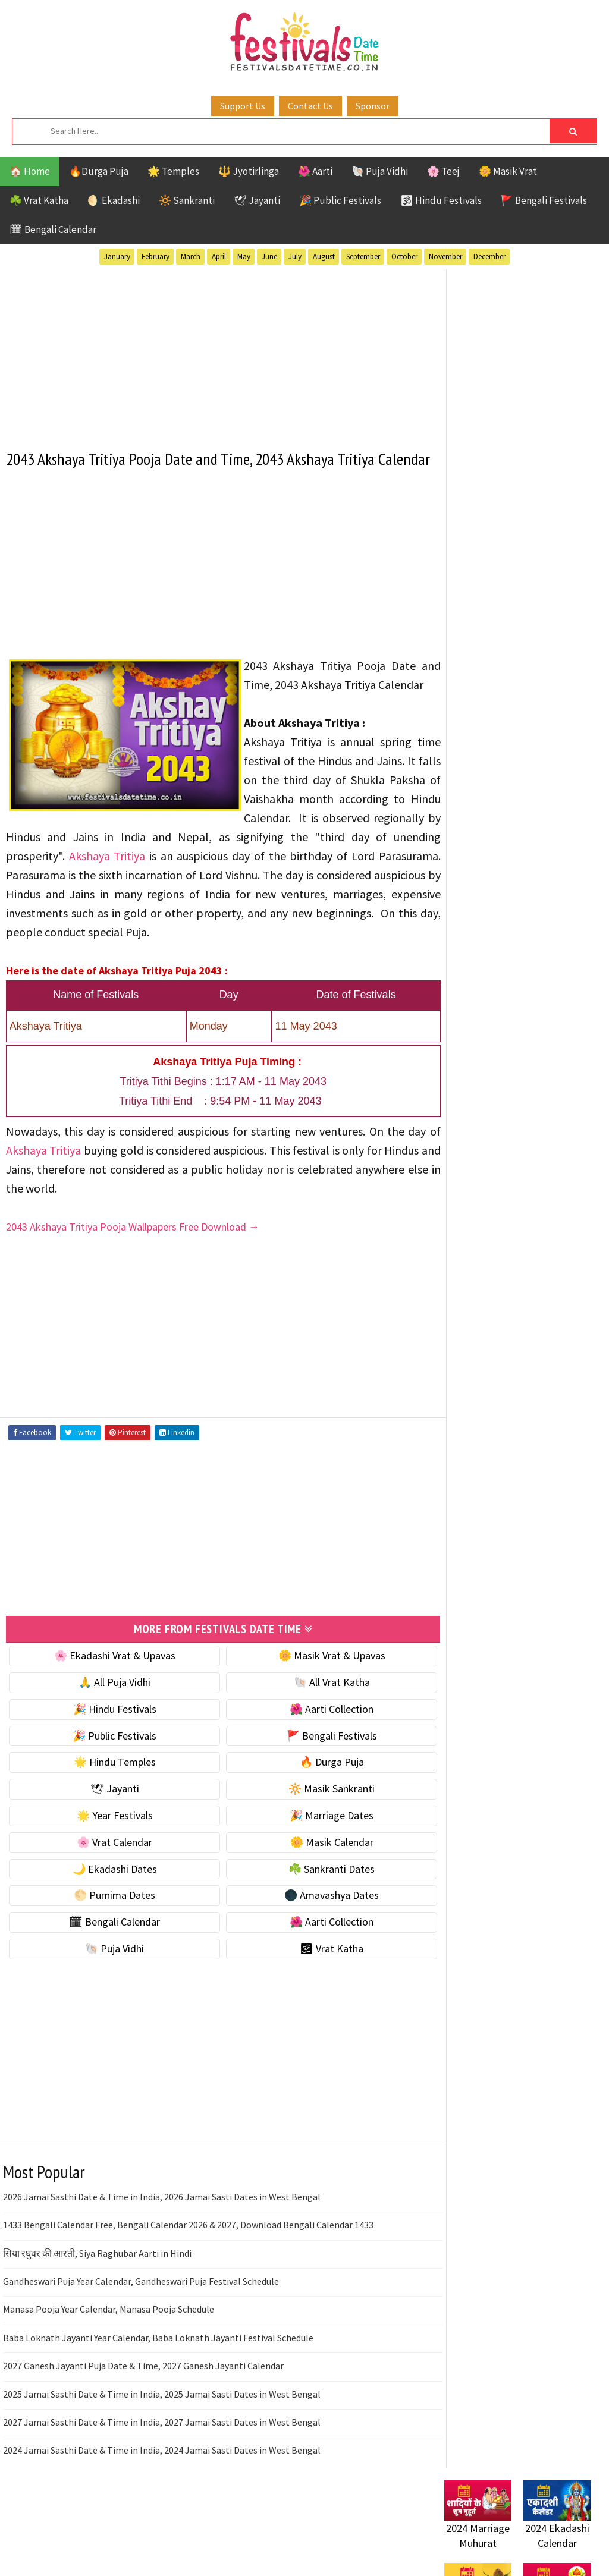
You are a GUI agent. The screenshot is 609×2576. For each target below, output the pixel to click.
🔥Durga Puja (98, 171)
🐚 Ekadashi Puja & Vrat (496, 602)
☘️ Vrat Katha (39, 200)
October (404, 256)
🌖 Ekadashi (113, 200)
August (324, 256)
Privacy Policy (469, 1543)
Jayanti (548, 1106)
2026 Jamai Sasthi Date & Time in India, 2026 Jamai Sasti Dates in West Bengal (162, 2238)
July (295, 256)
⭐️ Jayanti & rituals (486, 652)
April (219, 256)
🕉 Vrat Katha (316, 1990)
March (190, 256)
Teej (498, 1189)
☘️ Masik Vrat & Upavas (495, 627)
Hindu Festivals (480, 1106)
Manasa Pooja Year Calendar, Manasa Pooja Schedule (108, 2351)
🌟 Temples (173, 171)
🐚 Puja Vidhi (379, 171)
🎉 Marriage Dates (316, 1857)
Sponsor (373, 106)
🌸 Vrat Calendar (109, 1884)
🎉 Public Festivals (340, 200)
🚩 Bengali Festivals (544, 200)
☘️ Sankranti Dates (316, 1910)
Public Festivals (481, 1148)
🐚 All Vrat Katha (316, 1724)
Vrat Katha (469, 1210)
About (451, 1483)
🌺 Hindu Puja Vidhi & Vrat (501, 677)
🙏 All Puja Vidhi (109, 1724)
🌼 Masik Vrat (508, 171)
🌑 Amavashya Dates (316, 1936)
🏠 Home (30, 171)
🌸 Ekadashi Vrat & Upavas (109, 1697)
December (489, 256)
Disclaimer (461, 1523)
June (269, 256)
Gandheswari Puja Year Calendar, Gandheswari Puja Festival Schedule (141, 2323)
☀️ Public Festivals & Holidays (509, 703)
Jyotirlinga (471, 1127)
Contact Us (310, 106)
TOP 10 (458, 1189)
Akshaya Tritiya (371, 878)
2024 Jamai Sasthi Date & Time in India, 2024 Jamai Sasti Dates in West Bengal (162, 2492)
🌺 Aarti (315, 171)
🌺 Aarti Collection (316, 1750)
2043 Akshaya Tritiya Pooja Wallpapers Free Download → (132, 1268)
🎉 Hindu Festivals (109, 1750)
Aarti (541, 1064)
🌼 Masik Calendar (316, 1884)
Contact (456, 1503)
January (117, 256)
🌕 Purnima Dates (109, 1936)
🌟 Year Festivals (109, 1857)
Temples (542, 1189)
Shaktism (527, 1168)
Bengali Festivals (484, 1085)
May (243, 256)
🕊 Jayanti (257, 200)
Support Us (242, 106)
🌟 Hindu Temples (109, 1803)
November (445, 256)
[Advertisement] (213, 352)
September (363, 256)
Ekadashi (559, 1085)
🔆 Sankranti (187, 200)
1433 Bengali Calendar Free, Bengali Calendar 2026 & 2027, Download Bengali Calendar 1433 (188, 2266)
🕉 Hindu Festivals (441, 200)
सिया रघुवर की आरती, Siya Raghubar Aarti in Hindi (97, 2294)
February (155, 256)
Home (452, 1463)
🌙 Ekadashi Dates (109, 1910)
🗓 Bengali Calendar (53, 229)
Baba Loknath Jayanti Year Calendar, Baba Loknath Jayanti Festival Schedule (158, 2379)
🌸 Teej (443, 171)
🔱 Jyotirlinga (248, 171)
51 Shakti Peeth (479, 1064)
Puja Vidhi (556, 1148)
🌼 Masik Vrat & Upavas (316, 1697)
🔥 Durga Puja (316, 1803)
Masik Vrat (537, 1127)
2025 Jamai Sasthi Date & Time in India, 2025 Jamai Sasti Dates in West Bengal (162, 2435)
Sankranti (467, 1168)
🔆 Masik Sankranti (316, 1830)
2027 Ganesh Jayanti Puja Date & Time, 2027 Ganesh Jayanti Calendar (143, 2407)
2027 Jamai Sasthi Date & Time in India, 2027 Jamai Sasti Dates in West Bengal (162, 2464)
